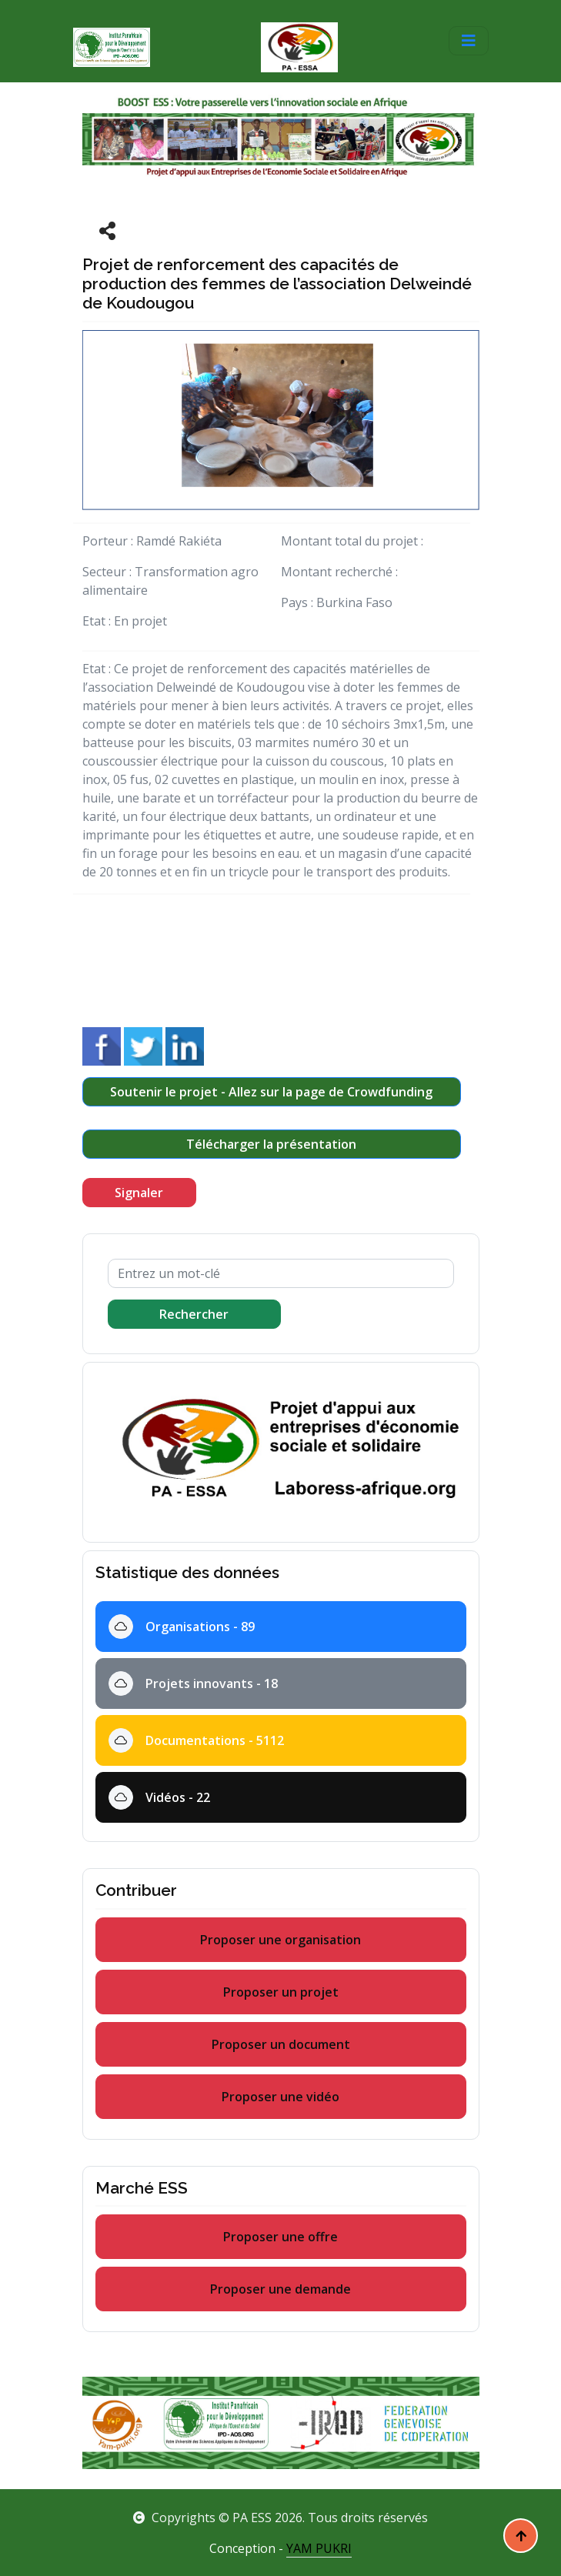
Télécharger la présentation (271, 1144)
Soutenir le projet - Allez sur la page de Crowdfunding (271, 1091)
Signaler (139, 1192)
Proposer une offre (280, 2236)
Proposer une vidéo (280, 2096)
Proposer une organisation (280, 1939)
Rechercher (194, 1314)
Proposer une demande (280, 2289)
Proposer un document (281, 2044)
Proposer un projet (281, 1992)
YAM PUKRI (319, 2548)
